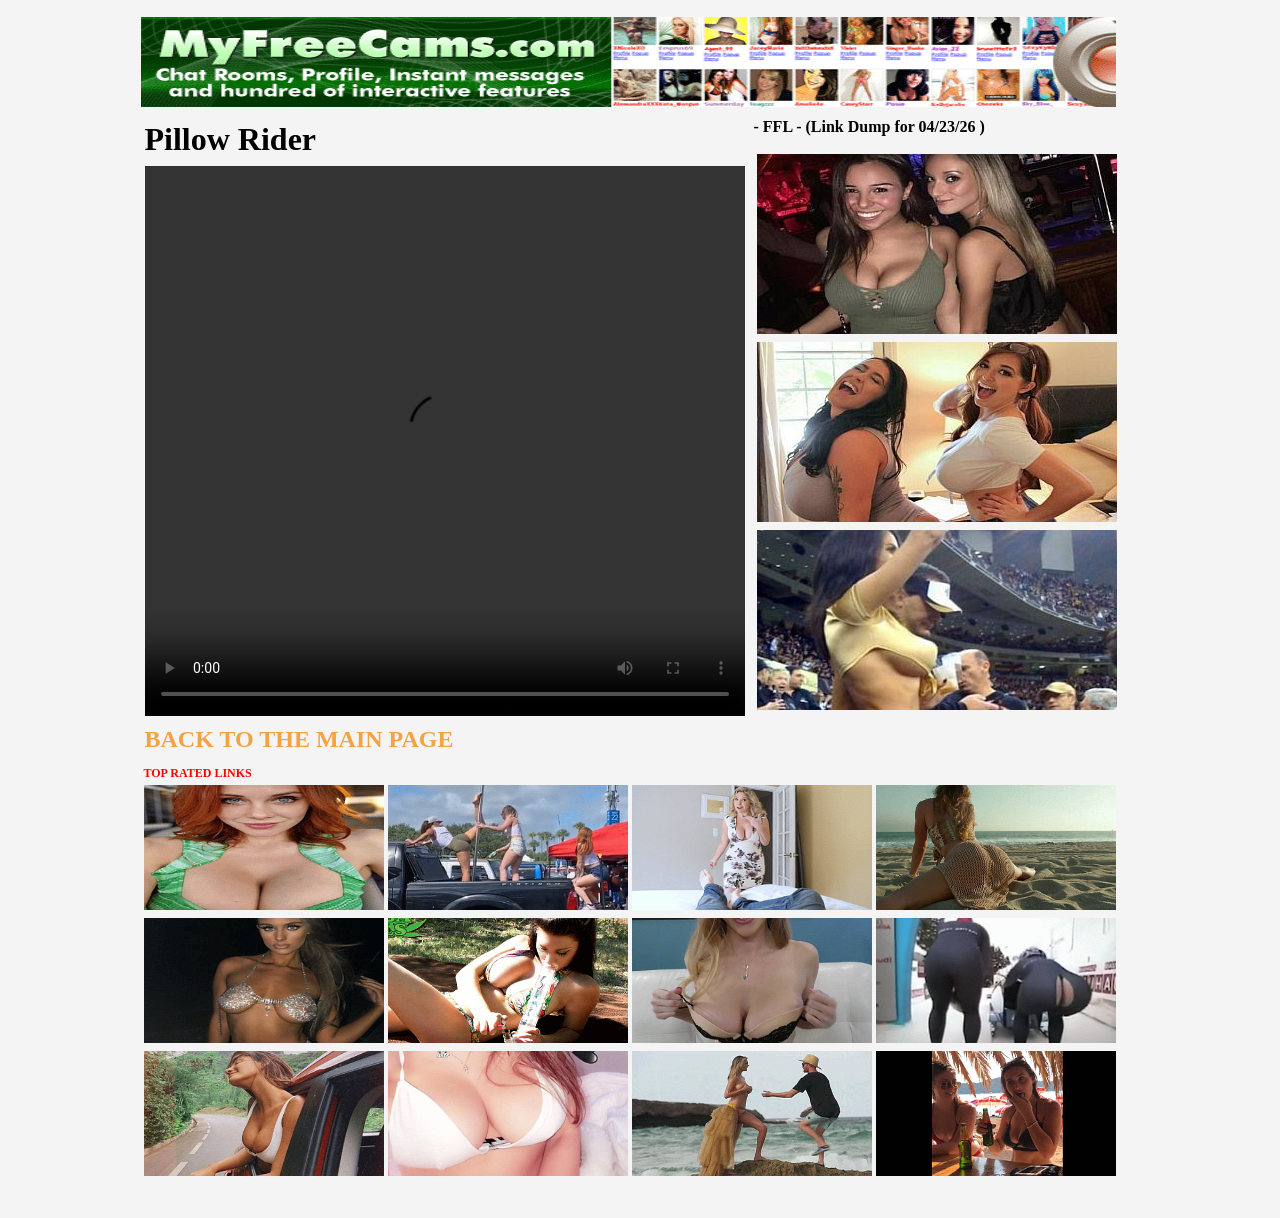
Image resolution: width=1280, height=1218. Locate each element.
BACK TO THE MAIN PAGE (299, 739)
